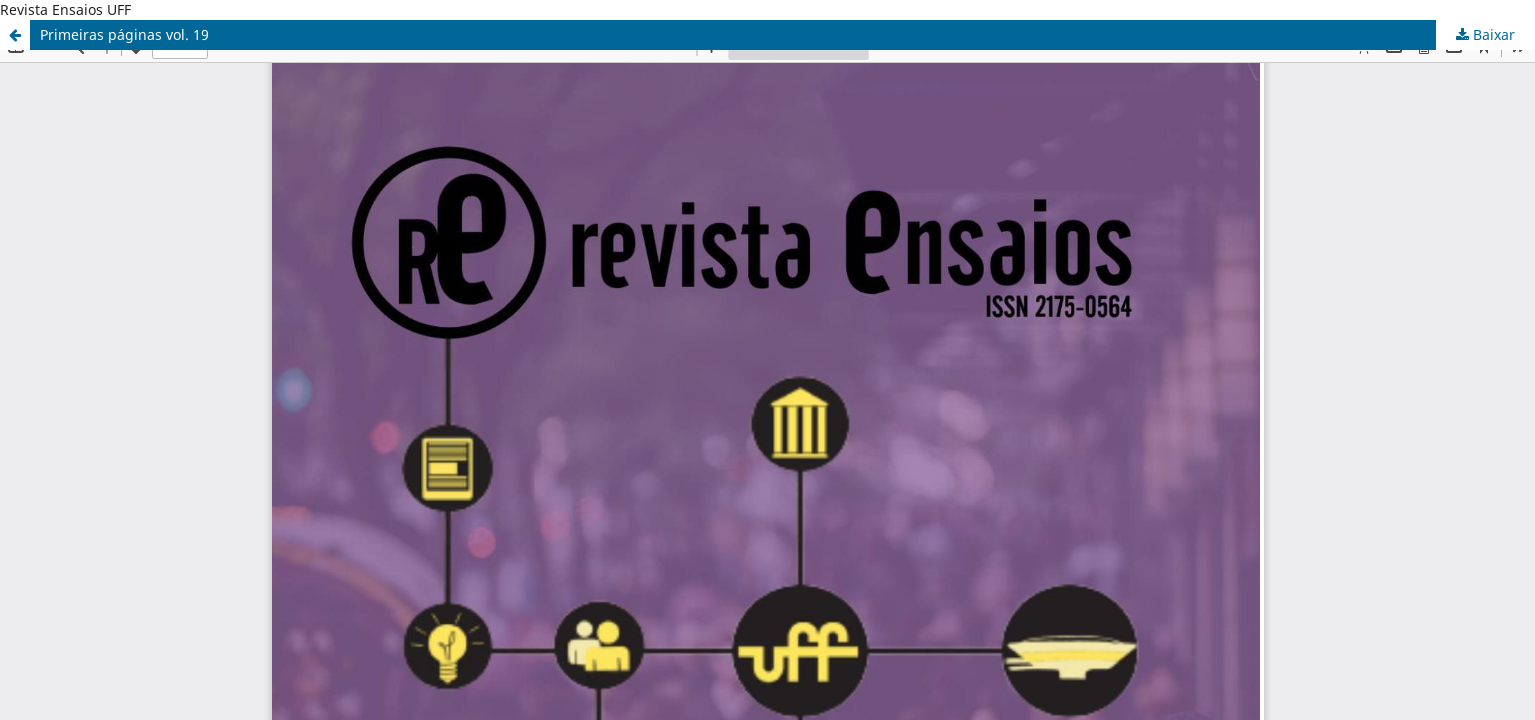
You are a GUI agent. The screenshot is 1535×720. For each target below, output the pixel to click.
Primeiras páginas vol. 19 (124, 34)
